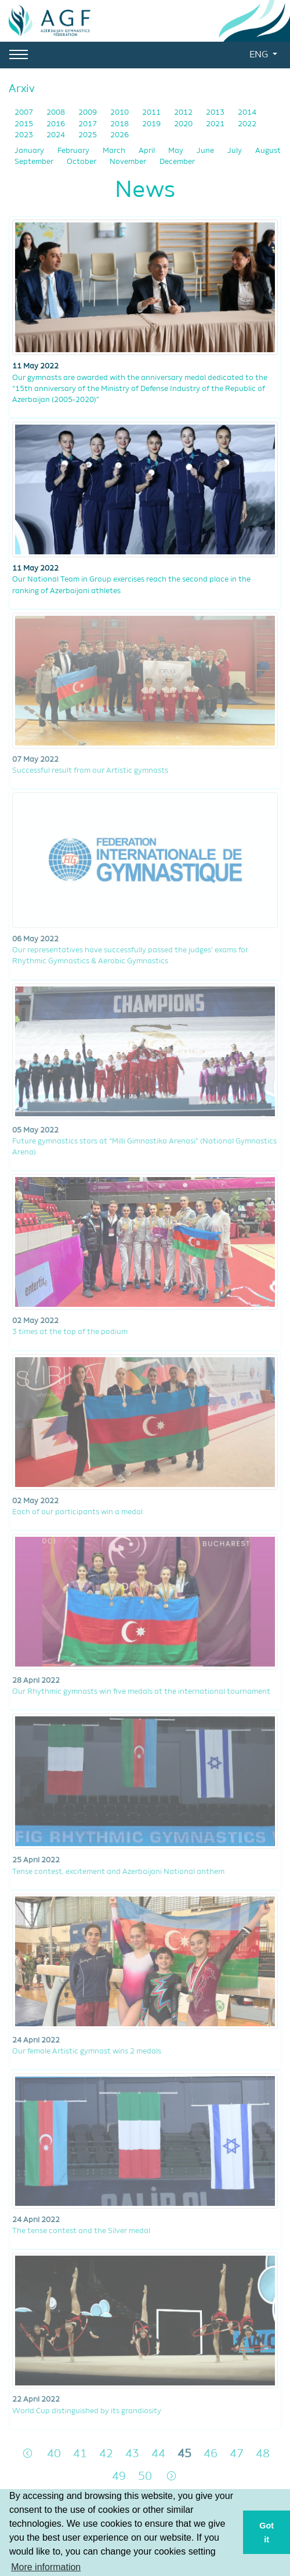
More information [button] (46, 2567)
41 (80, 2454)
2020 (184, 124)
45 (184, 2454)
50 (145, 2476)
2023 (24, 135)
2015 (24, 124)
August (268, 151)
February (74, 151)
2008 (56, 112)
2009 (88, 112)
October (82, 162)
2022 (247, 124)
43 (132, 2454)
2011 (152, 112)
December (177, 162)
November (129, 162)
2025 (88, 135)
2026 (119, 135)
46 (210, 2454)
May (176, 151)
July (235, 151)
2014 (247, 112)
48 (263, 2454)
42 (106, 2454)
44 (158, 2454)
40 (54, 2454)
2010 (120, 112)
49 (119, 2476)
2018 (120, 124)
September (34, 162)
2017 (88, 124)
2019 (152, 124)
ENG (259, 55)
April (148, 151)
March (115, 151)
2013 (216, 112)
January (30, 151)
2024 (56, 135)
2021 (216, 124)
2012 (184, 112)
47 (237, 2454)
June (206, 151)
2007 (24, 112)
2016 (56, 124)
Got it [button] (266, 2532)
